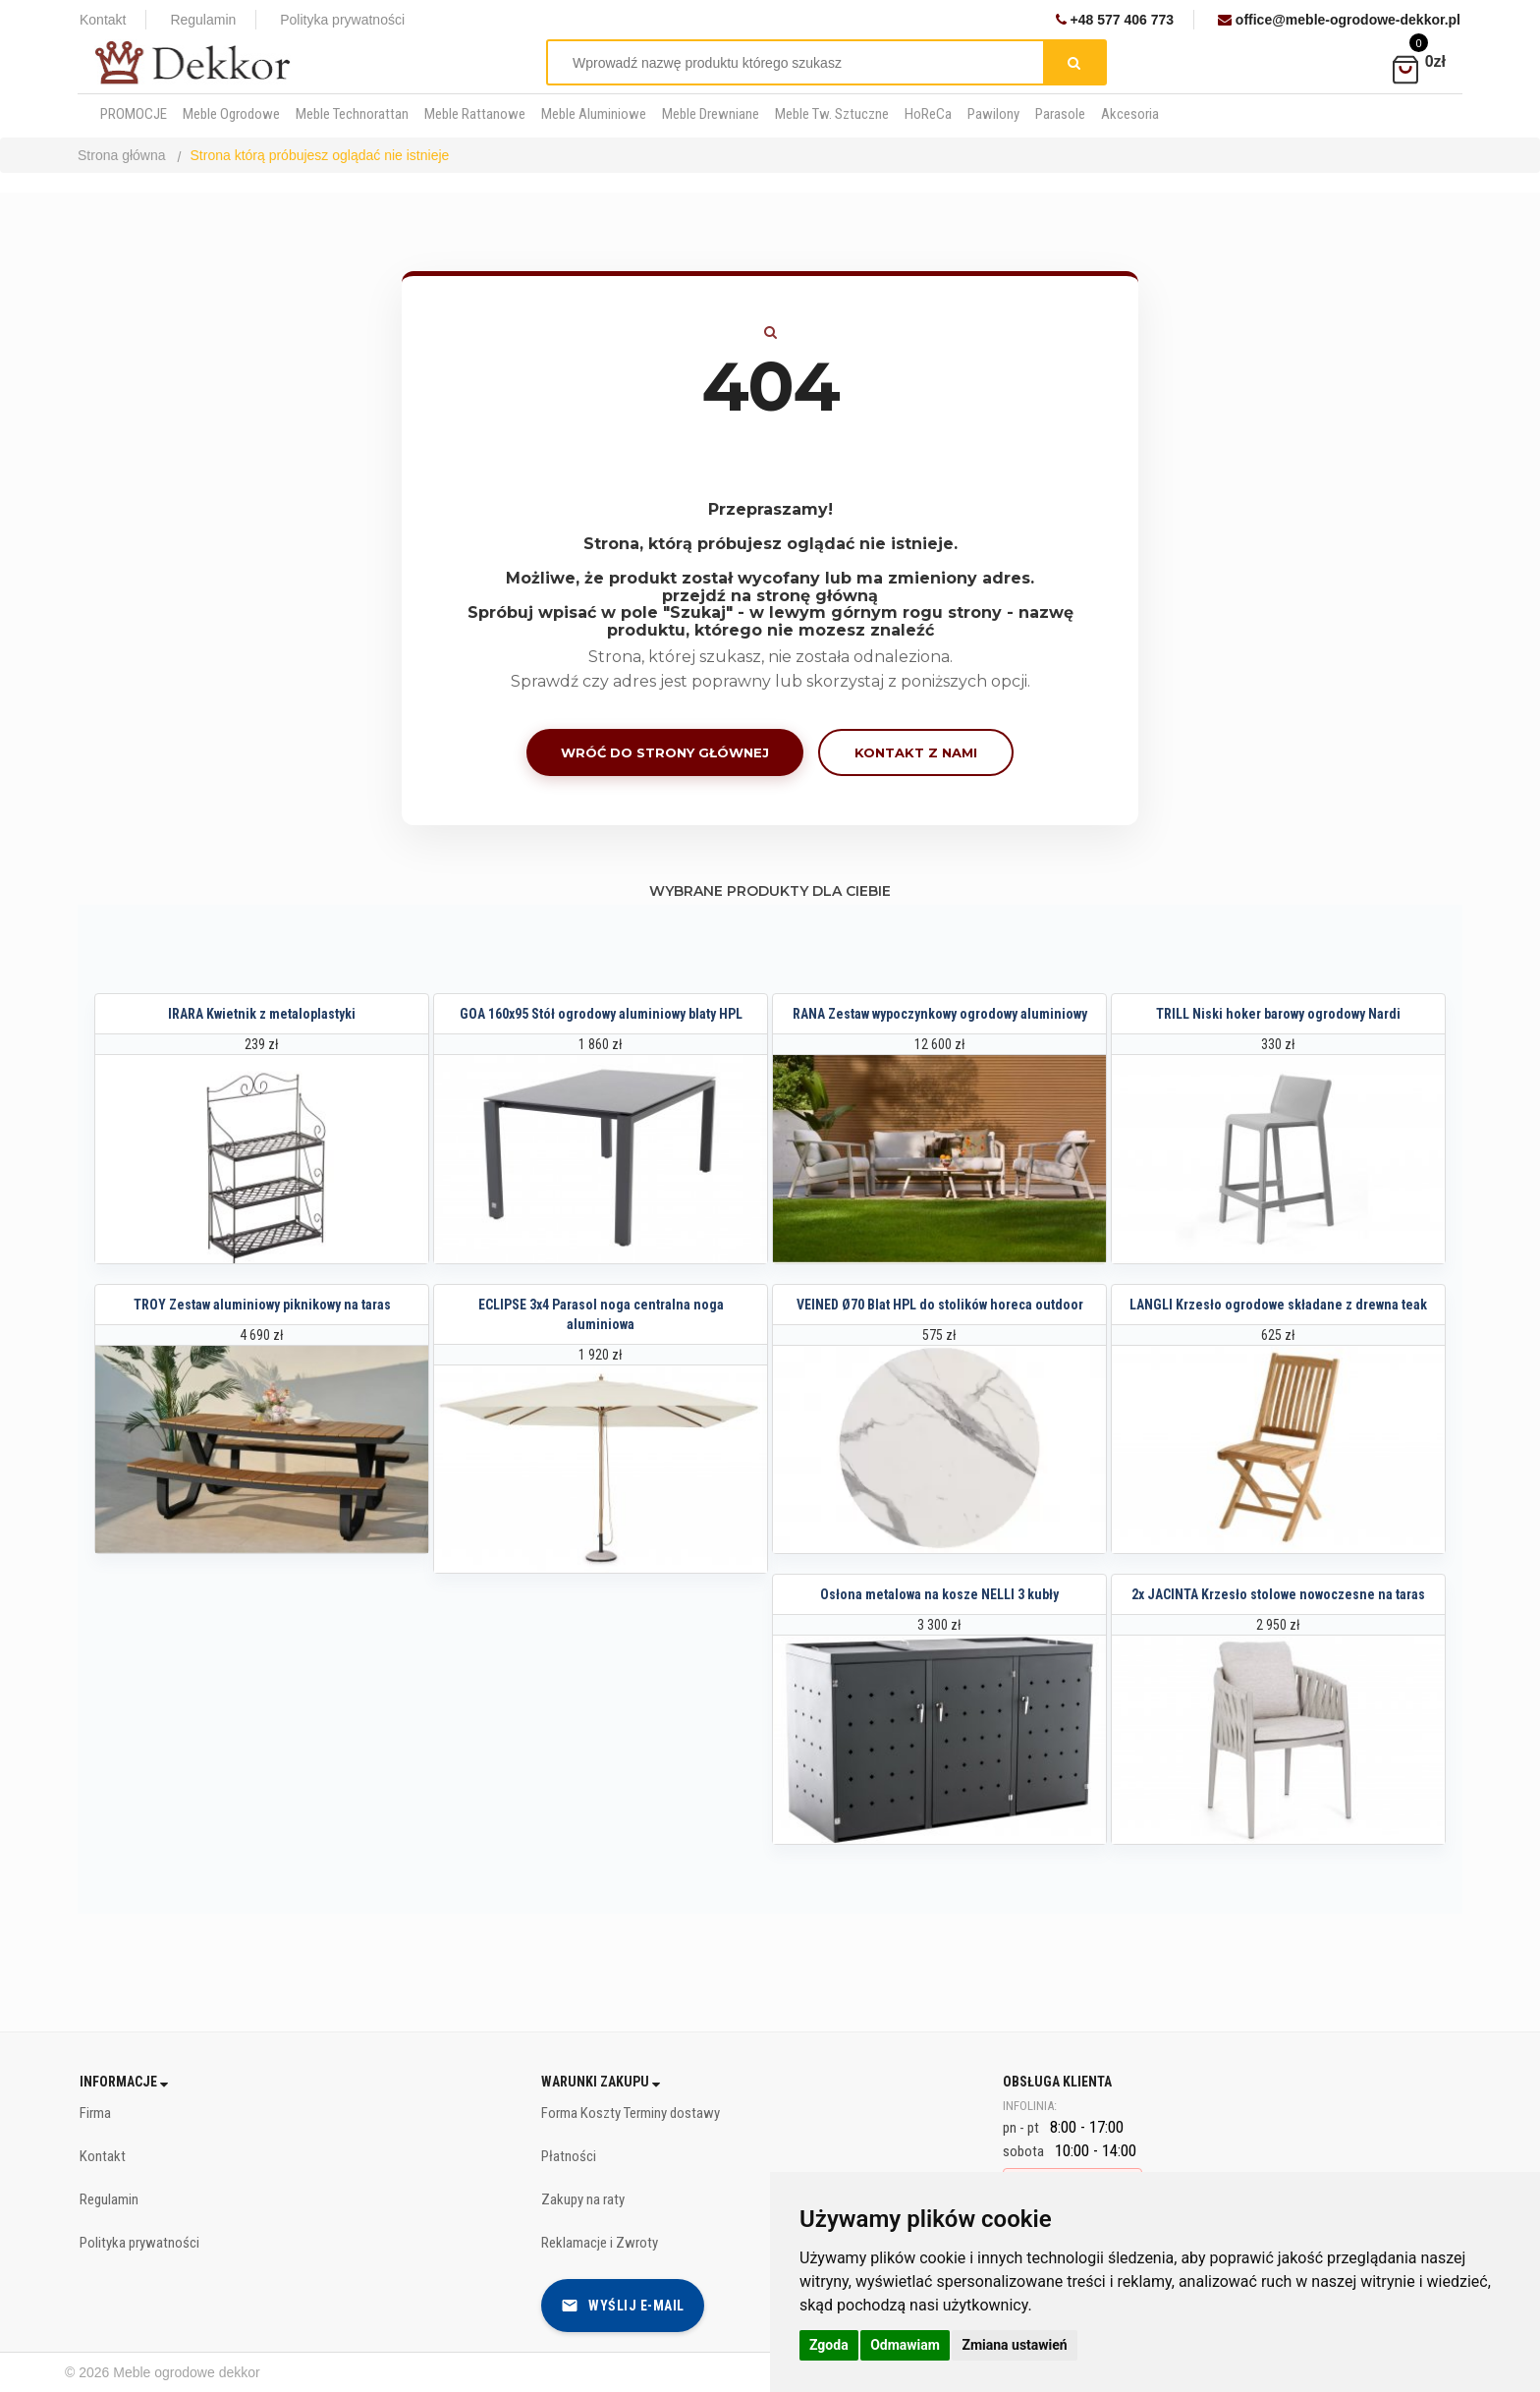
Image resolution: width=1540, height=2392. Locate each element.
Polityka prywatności (342, 20)
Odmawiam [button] (905, 2345)
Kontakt (103, 20)
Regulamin (203, 20)
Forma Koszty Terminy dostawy (630, 2113)
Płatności (568, 2156)
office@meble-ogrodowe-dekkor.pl (1339, 20)
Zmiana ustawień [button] (1014, 2345)
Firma (95, 2113)
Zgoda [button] (829, 2345)
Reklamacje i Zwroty (599, 2243)
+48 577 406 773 (1115, 20)
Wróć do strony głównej (665, 752)
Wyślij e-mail (623, 2305)
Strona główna (122, 155)
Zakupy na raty (583, 2199)
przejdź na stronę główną (770, 595)
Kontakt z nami (915, 752)
